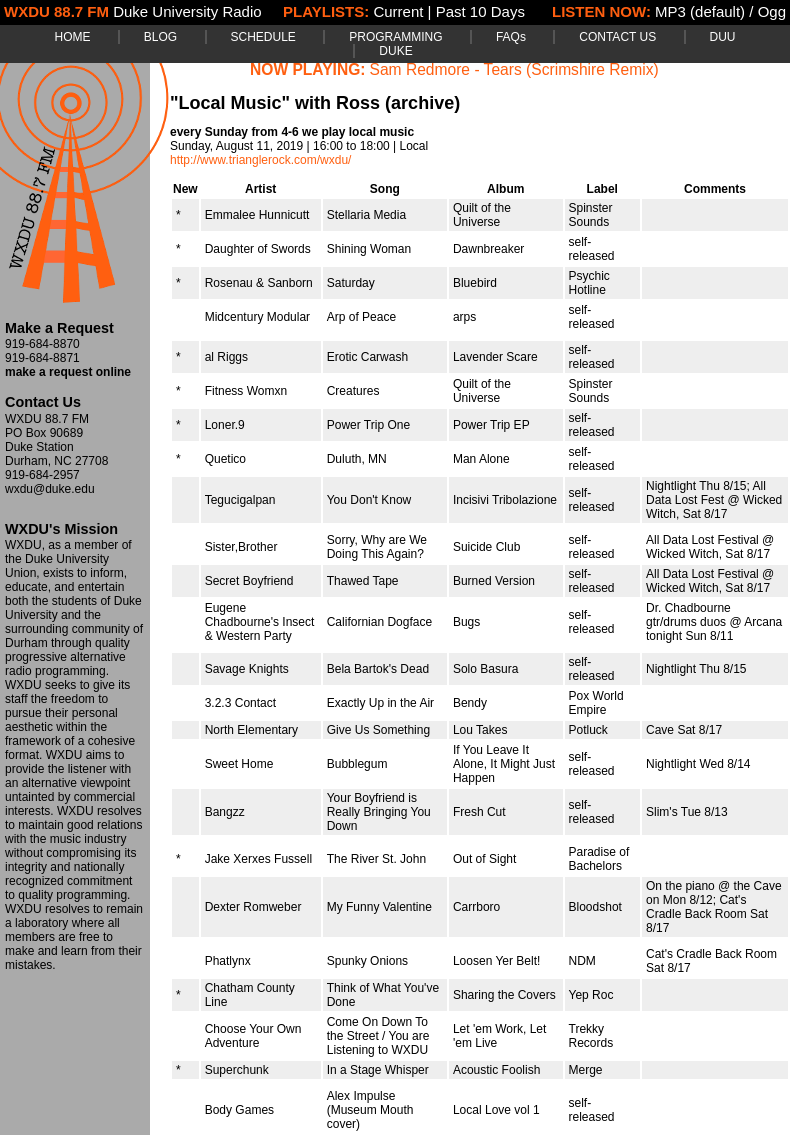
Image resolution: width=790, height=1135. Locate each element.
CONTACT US (617, 37)
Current (398, 11)
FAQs (511, 37)
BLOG (160, 37)
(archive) (422, 103)
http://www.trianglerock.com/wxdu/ (260, 160)
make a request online (68, 372)
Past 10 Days (480, 11)
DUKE (395, 51)
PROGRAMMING (395, 37)
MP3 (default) (700, 11)
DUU (723, 37)
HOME (72, 37)
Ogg (772, 11)
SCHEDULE (263, 37)
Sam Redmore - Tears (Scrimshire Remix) (514, 69)
